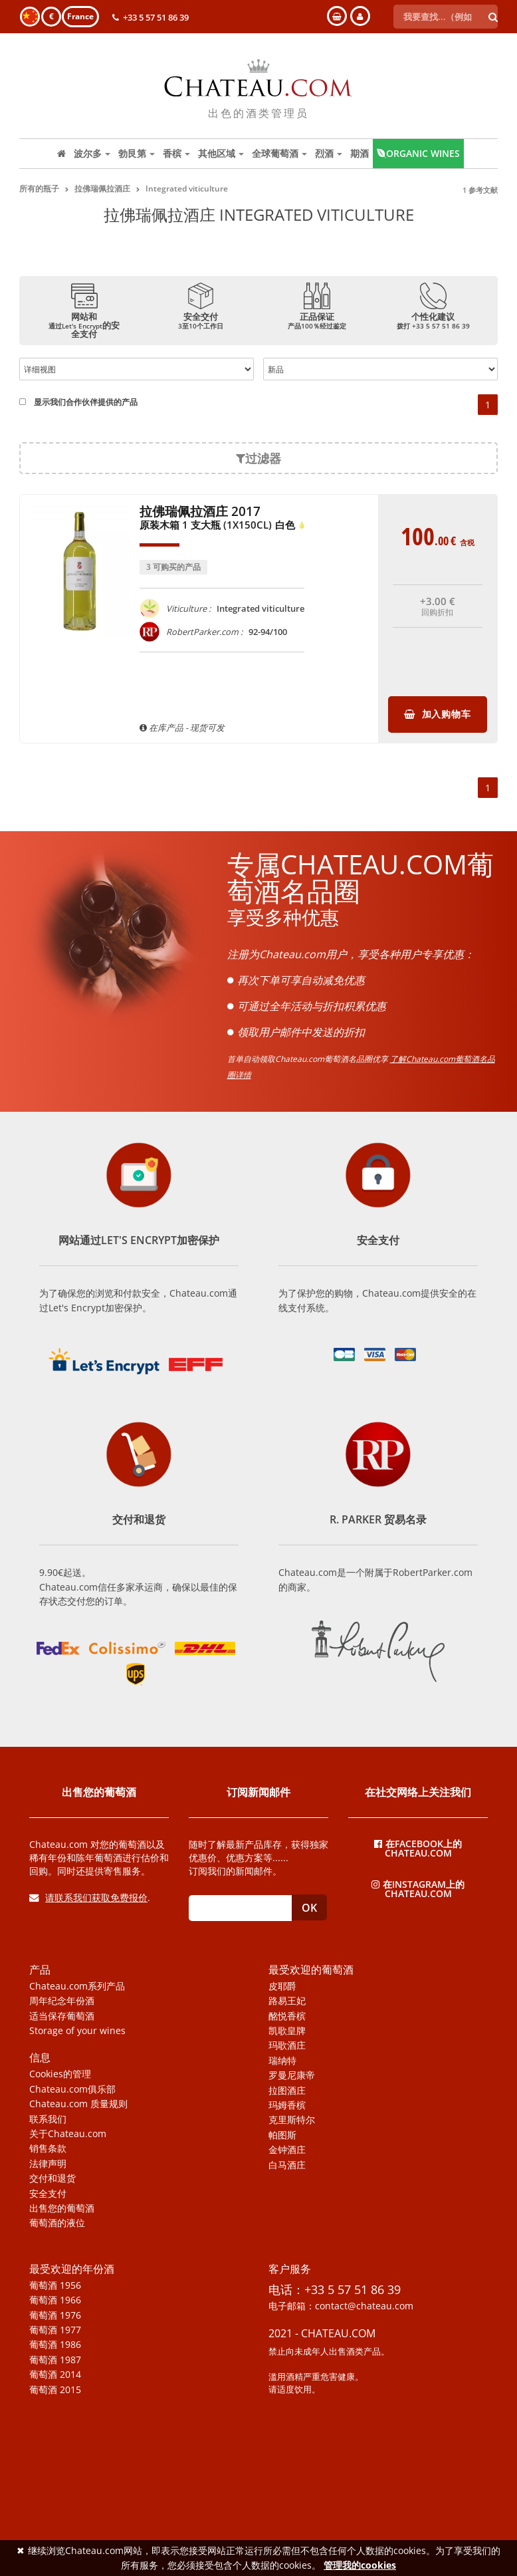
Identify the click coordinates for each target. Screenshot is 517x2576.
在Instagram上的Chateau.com (418, 1888)
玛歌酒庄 (287, 2045)
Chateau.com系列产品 (77, 1986)
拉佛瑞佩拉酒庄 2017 (223, 519)
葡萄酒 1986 (55, 2344)
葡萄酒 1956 (55, 2285)
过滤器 (258, 458)
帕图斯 (282, 2135)
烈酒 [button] (328, 153)
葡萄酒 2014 (55, 2374)
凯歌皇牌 (287, 2030)
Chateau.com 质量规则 (78, 2104)
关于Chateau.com (67, 2133)
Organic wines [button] (418, 153)
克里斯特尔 (291, 2120)
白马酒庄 (287, 2165)
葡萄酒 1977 (55, 2330)
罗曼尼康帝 (291, 2075)
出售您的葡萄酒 (61, 2208)
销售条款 (47, 2148)
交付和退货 (52, 2178)
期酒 (359, 153)
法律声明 (47, 2163)
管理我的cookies (360, 2565)
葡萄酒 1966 (55, 2300)
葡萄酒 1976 (55, 2315)
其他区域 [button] (221, 153)
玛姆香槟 (287, 2105)
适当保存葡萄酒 (61, 2016)
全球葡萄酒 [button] (279, 153)
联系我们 (47, 2119)
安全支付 (47, 2193)
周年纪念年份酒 (61, 2000)
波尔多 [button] (92, 153)
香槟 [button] (176, 153)
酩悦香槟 (287, 2016)
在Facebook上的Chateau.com (418, 1848)
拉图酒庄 (287, 2090)
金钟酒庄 (287, 2149)
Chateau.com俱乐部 (72, 2089)
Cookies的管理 (60, 2074)
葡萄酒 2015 (55, 2389)
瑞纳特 (282, 2060)
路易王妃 (287, 2000)
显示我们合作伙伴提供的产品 (78, 402)
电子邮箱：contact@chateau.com (340, 2306)
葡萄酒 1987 (55, 2360)
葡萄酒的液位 (57, 2223)
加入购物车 (437, 714)
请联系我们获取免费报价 (88, 1897)
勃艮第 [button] (136, 153)
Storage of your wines (77, 2030)
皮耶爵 (282, 1986)
